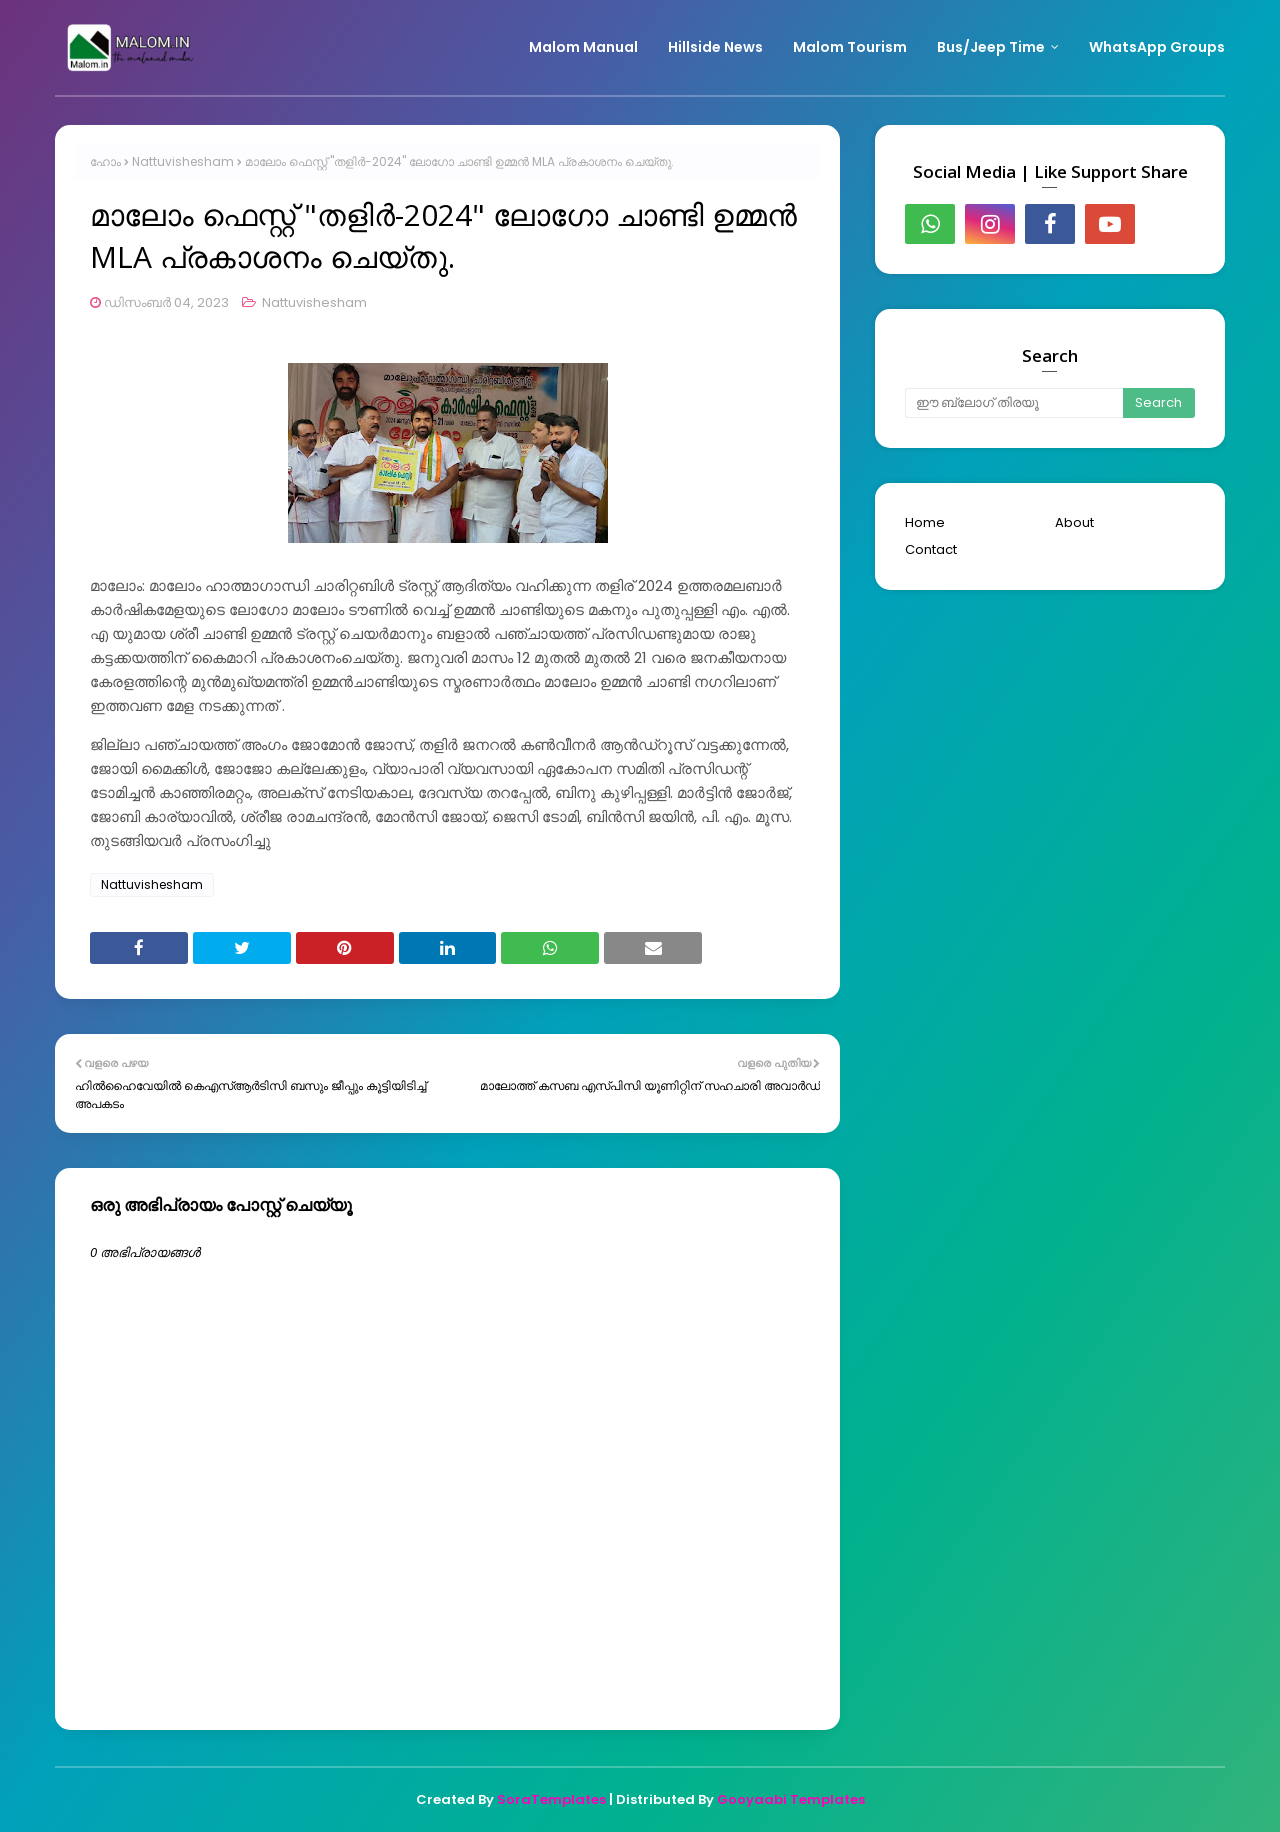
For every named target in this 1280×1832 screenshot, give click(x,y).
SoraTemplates (551, 1799)
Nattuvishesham (183, 161)
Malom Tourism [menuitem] (850, 47)
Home (925, 522)
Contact (931, 549)
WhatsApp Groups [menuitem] (1157, 47)
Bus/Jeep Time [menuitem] (991, 47)
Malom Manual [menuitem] (583, 47)
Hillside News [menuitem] (715, 47)
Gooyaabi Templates (791, 1799)
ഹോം (105, 161)
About (1074, 522)
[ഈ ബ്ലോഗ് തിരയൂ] (1014, 403)
